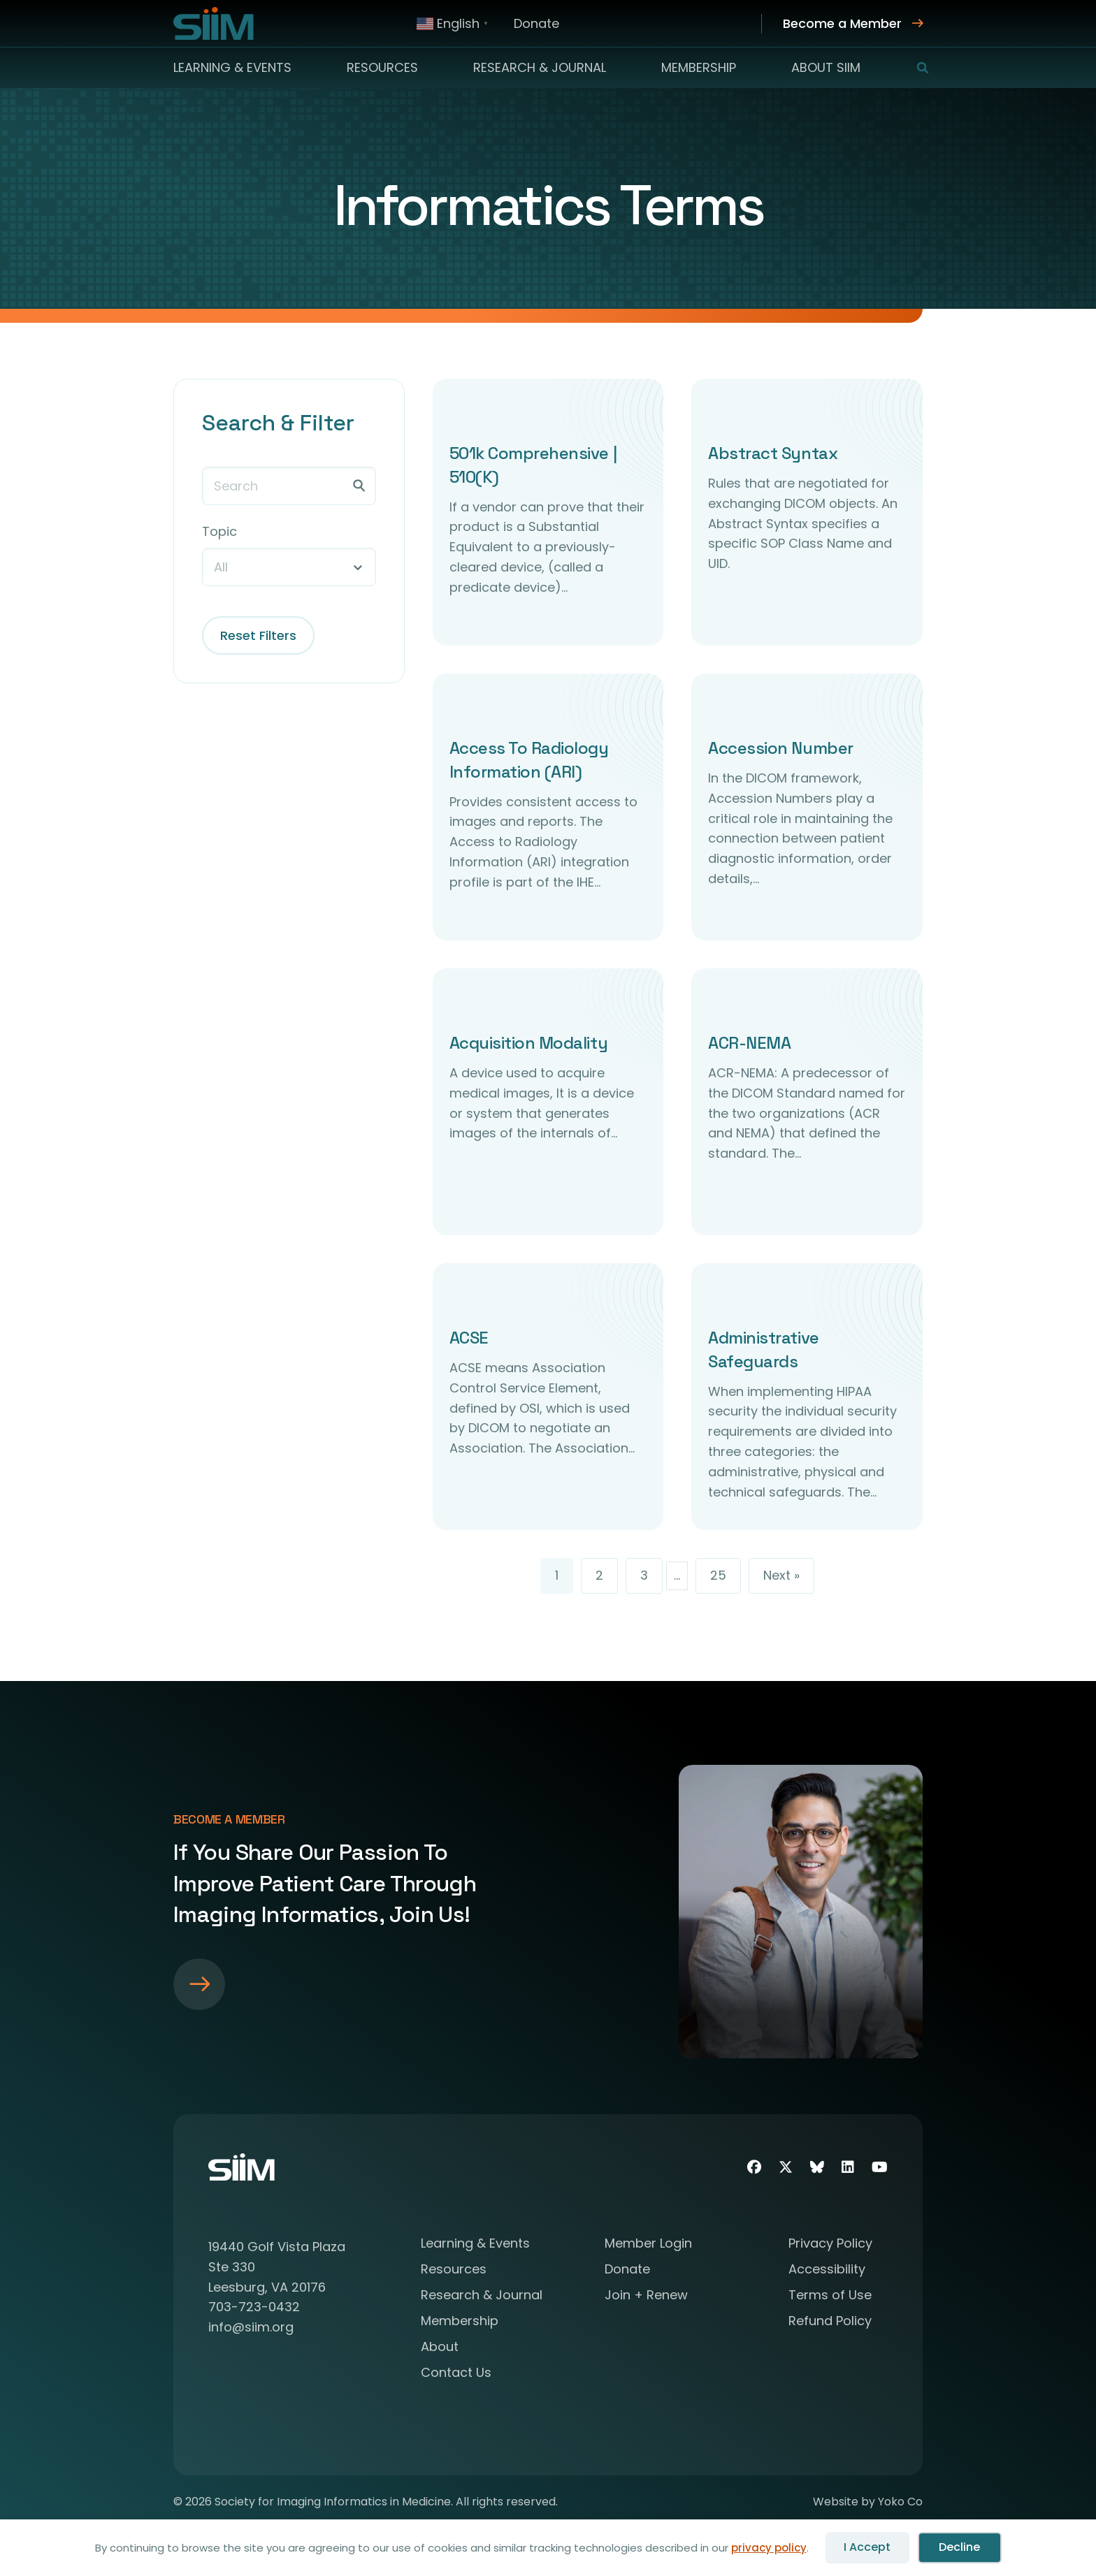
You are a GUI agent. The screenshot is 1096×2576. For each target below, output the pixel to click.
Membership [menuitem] (698, 67)
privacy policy (769, 2547)
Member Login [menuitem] (648, 2244)
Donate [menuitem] (536, 23)
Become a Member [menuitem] (842, 23)
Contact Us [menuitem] (456, 2373)
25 (718, 1575)
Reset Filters (258, 635)
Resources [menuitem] (382, 67)
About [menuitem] (440, 2348)
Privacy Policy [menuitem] (830, 2244)
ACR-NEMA (749, 1043)
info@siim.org (251, 2327)
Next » (781, 1575)
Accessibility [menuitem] (826, 2270)
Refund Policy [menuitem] (830, 2322)
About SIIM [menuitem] (825, 67)
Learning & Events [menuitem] (232, 67)
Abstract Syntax (772, 453)
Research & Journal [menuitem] (539, 67)
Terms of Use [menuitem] (830, 2296)
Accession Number (780, 748)
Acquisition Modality (528, 1043)
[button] (914, 68)
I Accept (867, 2547)
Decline (959, 2547)
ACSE (469, 1337)
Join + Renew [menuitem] (646, 2296)
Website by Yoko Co (868, 2502)
